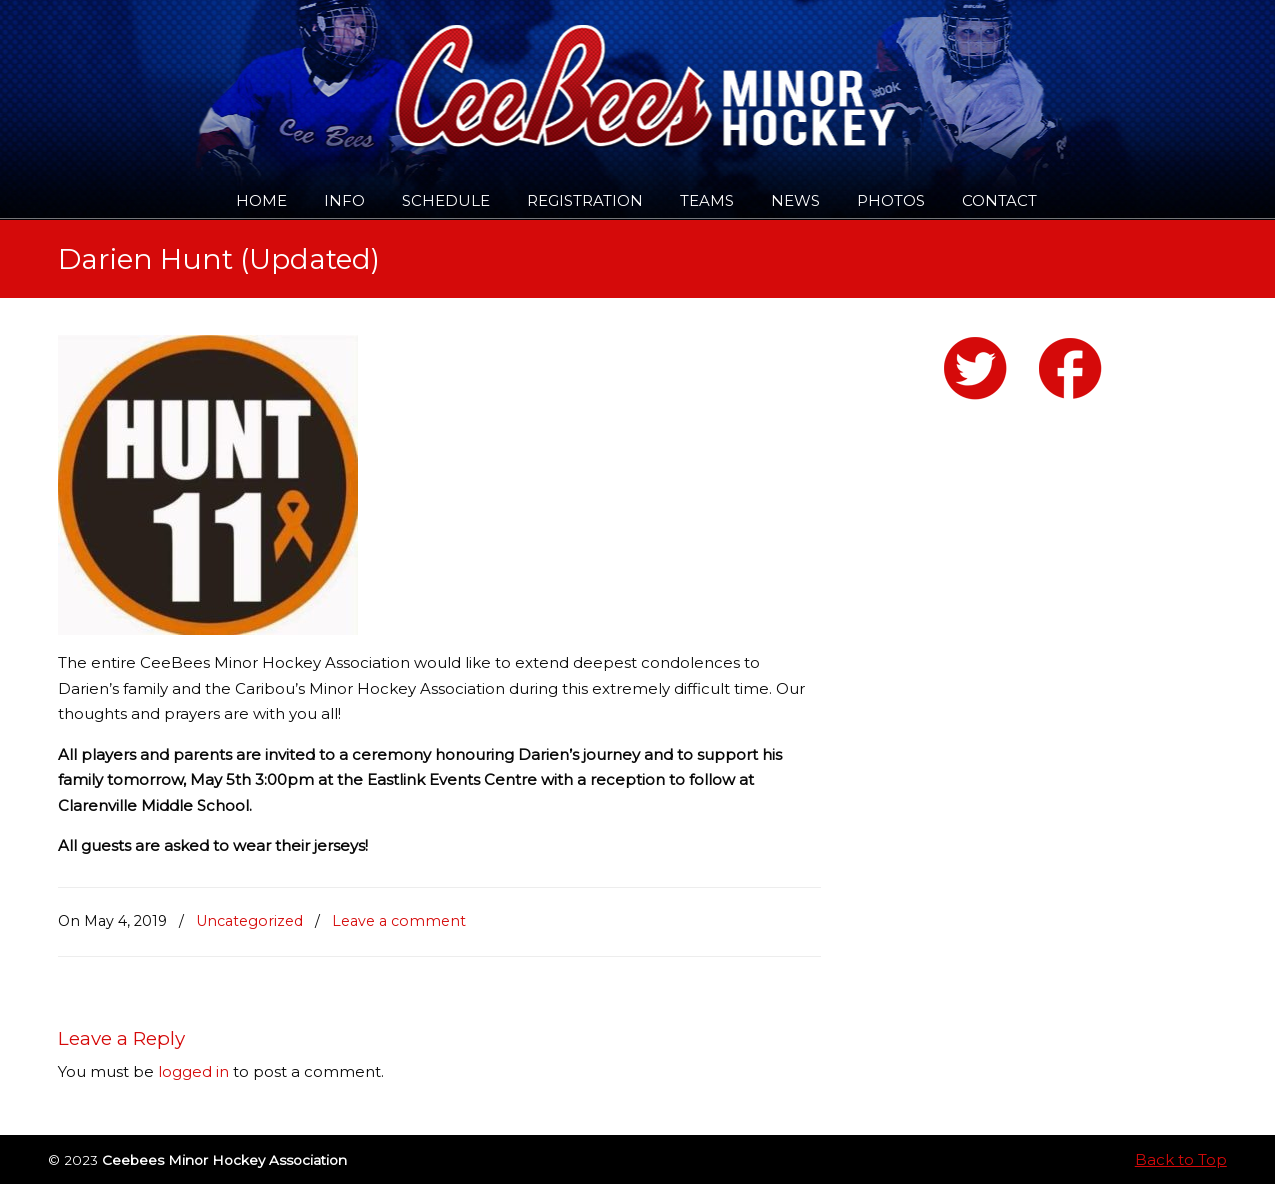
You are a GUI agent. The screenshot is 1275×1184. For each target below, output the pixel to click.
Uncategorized (249, 921)
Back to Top (1181, 1159)
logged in (193, 1071)
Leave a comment (399, 921)
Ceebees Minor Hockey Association (262, 72)
